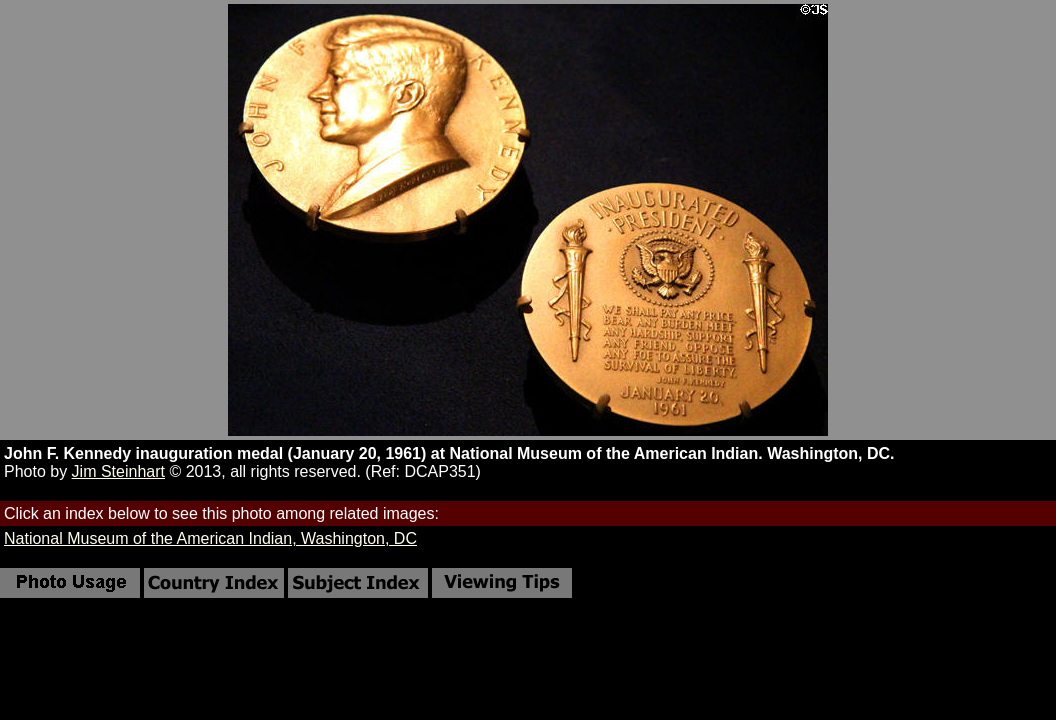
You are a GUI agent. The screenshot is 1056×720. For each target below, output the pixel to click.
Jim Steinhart (118, 471)
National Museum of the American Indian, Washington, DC (210, 538)
